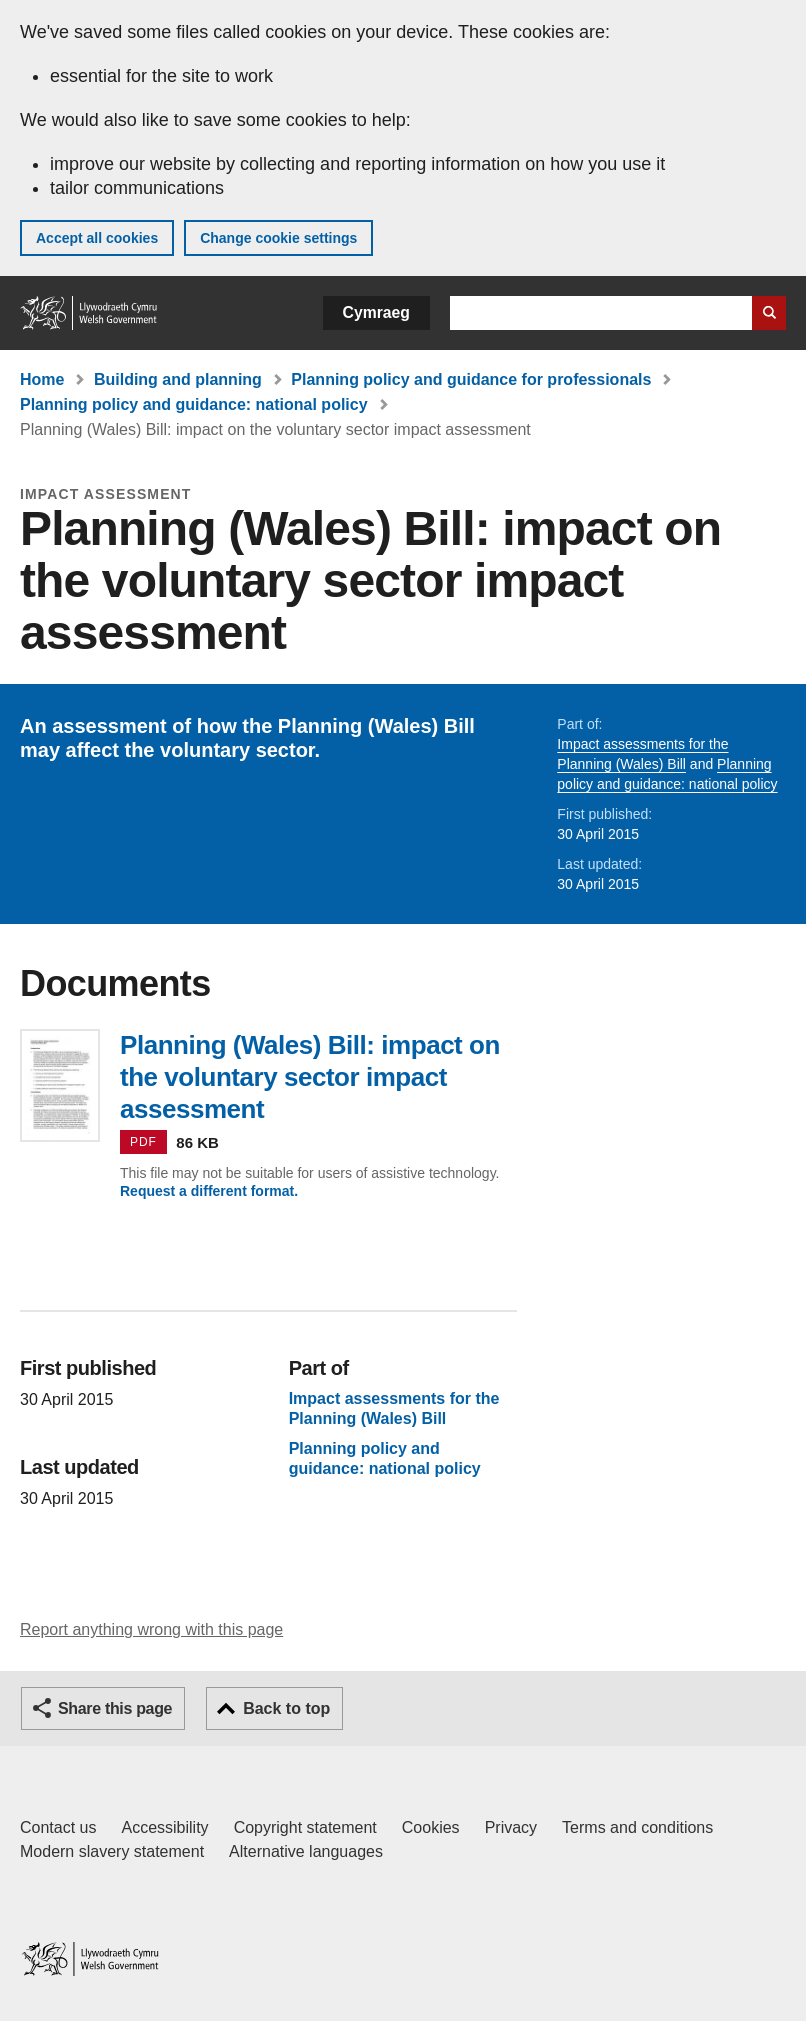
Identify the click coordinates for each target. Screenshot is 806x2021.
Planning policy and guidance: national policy (194, 404)
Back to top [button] (286, 1708)
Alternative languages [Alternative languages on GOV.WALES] (306, 1851)
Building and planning (178, 379)
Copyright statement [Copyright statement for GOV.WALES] (305, 1827)
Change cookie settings (278, 238)
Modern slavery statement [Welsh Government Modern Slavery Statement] (112, 1851)
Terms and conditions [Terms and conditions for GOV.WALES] (637, 1827)
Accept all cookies (97, 238)
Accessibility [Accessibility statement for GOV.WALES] (164, 1827)
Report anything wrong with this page (151, 1629)
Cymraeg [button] (376, 312)
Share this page (115, 1708)
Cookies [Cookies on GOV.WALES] (431, 1827)
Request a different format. (209, 1191)
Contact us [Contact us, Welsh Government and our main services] (58, 1827)
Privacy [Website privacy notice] (511, 1827)
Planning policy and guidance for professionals (471, 379)
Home (42, 379)
